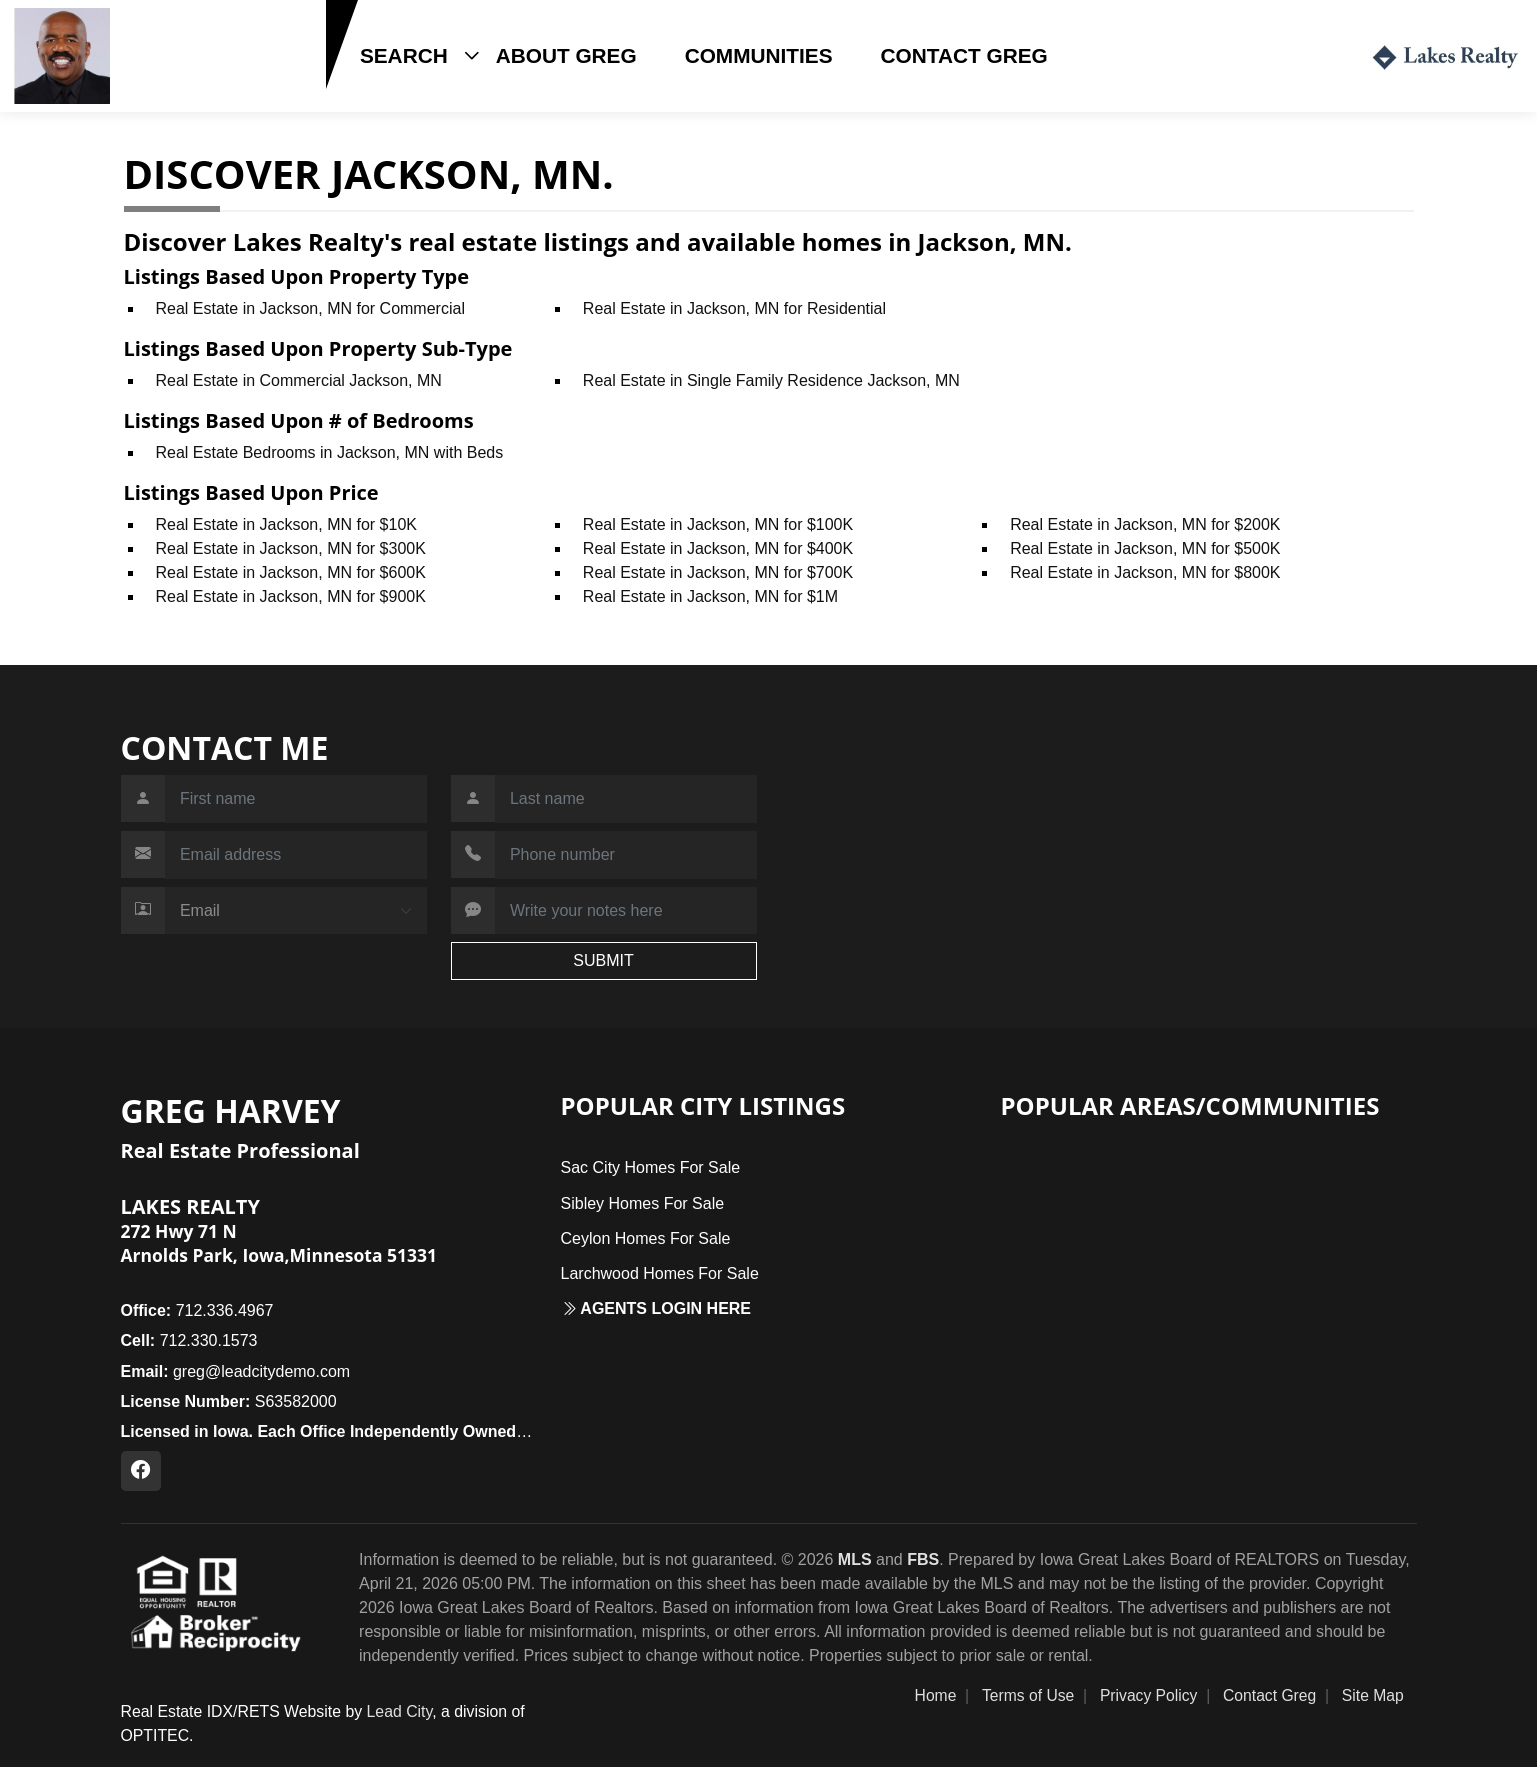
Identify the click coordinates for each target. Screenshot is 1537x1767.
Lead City (400, 1711)
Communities (759, 55)
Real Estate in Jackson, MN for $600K (291, 572)
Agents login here (656, 1308)
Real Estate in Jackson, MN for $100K (718, 524)
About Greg (566, 55)
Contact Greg (964, 55)
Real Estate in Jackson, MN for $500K (1145, 548)
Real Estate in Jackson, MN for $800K (1145, 572)
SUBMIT (603, 960)
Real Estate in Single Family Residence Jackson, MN (771, 380)
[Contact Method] (296, 911)
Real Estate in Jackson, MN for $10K (286, 524)
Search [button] (404, 55)
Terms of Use (1028, 1695)
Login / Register (1264, 55)
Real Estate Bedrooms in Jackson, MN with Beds (330, 452)
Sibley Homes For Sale (643, 1203)
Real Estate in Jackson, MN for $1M (710, 596)
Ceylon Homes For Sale (646, 1238)
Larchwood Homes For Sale (660, 1273)
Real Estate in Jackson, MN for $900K (291, 596)
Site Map (1373, 1695)
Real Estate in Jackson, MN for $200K (1145, 524)
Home (936, 1695)
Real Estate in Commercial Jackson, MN (299, 380)
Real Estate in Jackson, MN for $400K (718, 548)
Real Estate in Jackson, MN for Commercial (310, 308)
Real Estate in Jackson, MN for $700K (718, 572)
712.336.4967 (197, 1310)
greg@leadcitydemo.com (236, 1371)
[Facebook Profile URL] (141, 1471)
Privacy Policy (1149, 1695)
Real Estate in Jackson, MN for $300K (291, 548)
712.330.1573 (179, 87)
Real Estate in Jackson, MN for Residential (734, 308)
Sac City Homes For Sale (651, 1167)
